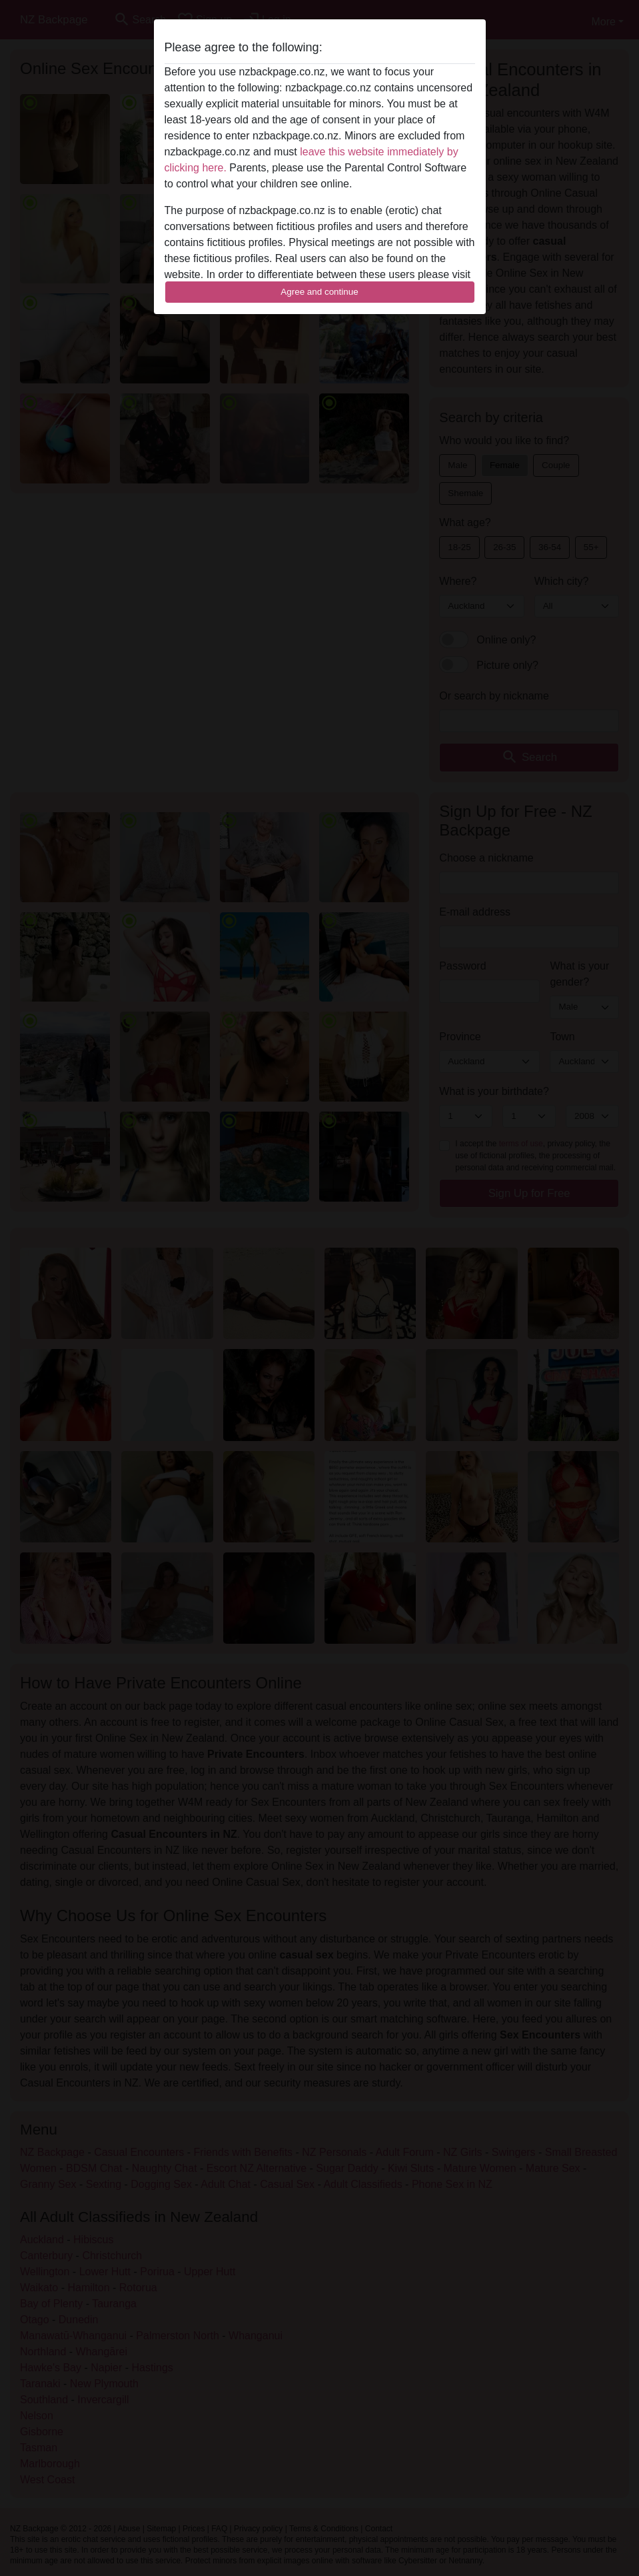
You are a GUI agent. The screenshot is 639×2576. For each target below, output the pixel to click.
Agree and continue (319, 292)
